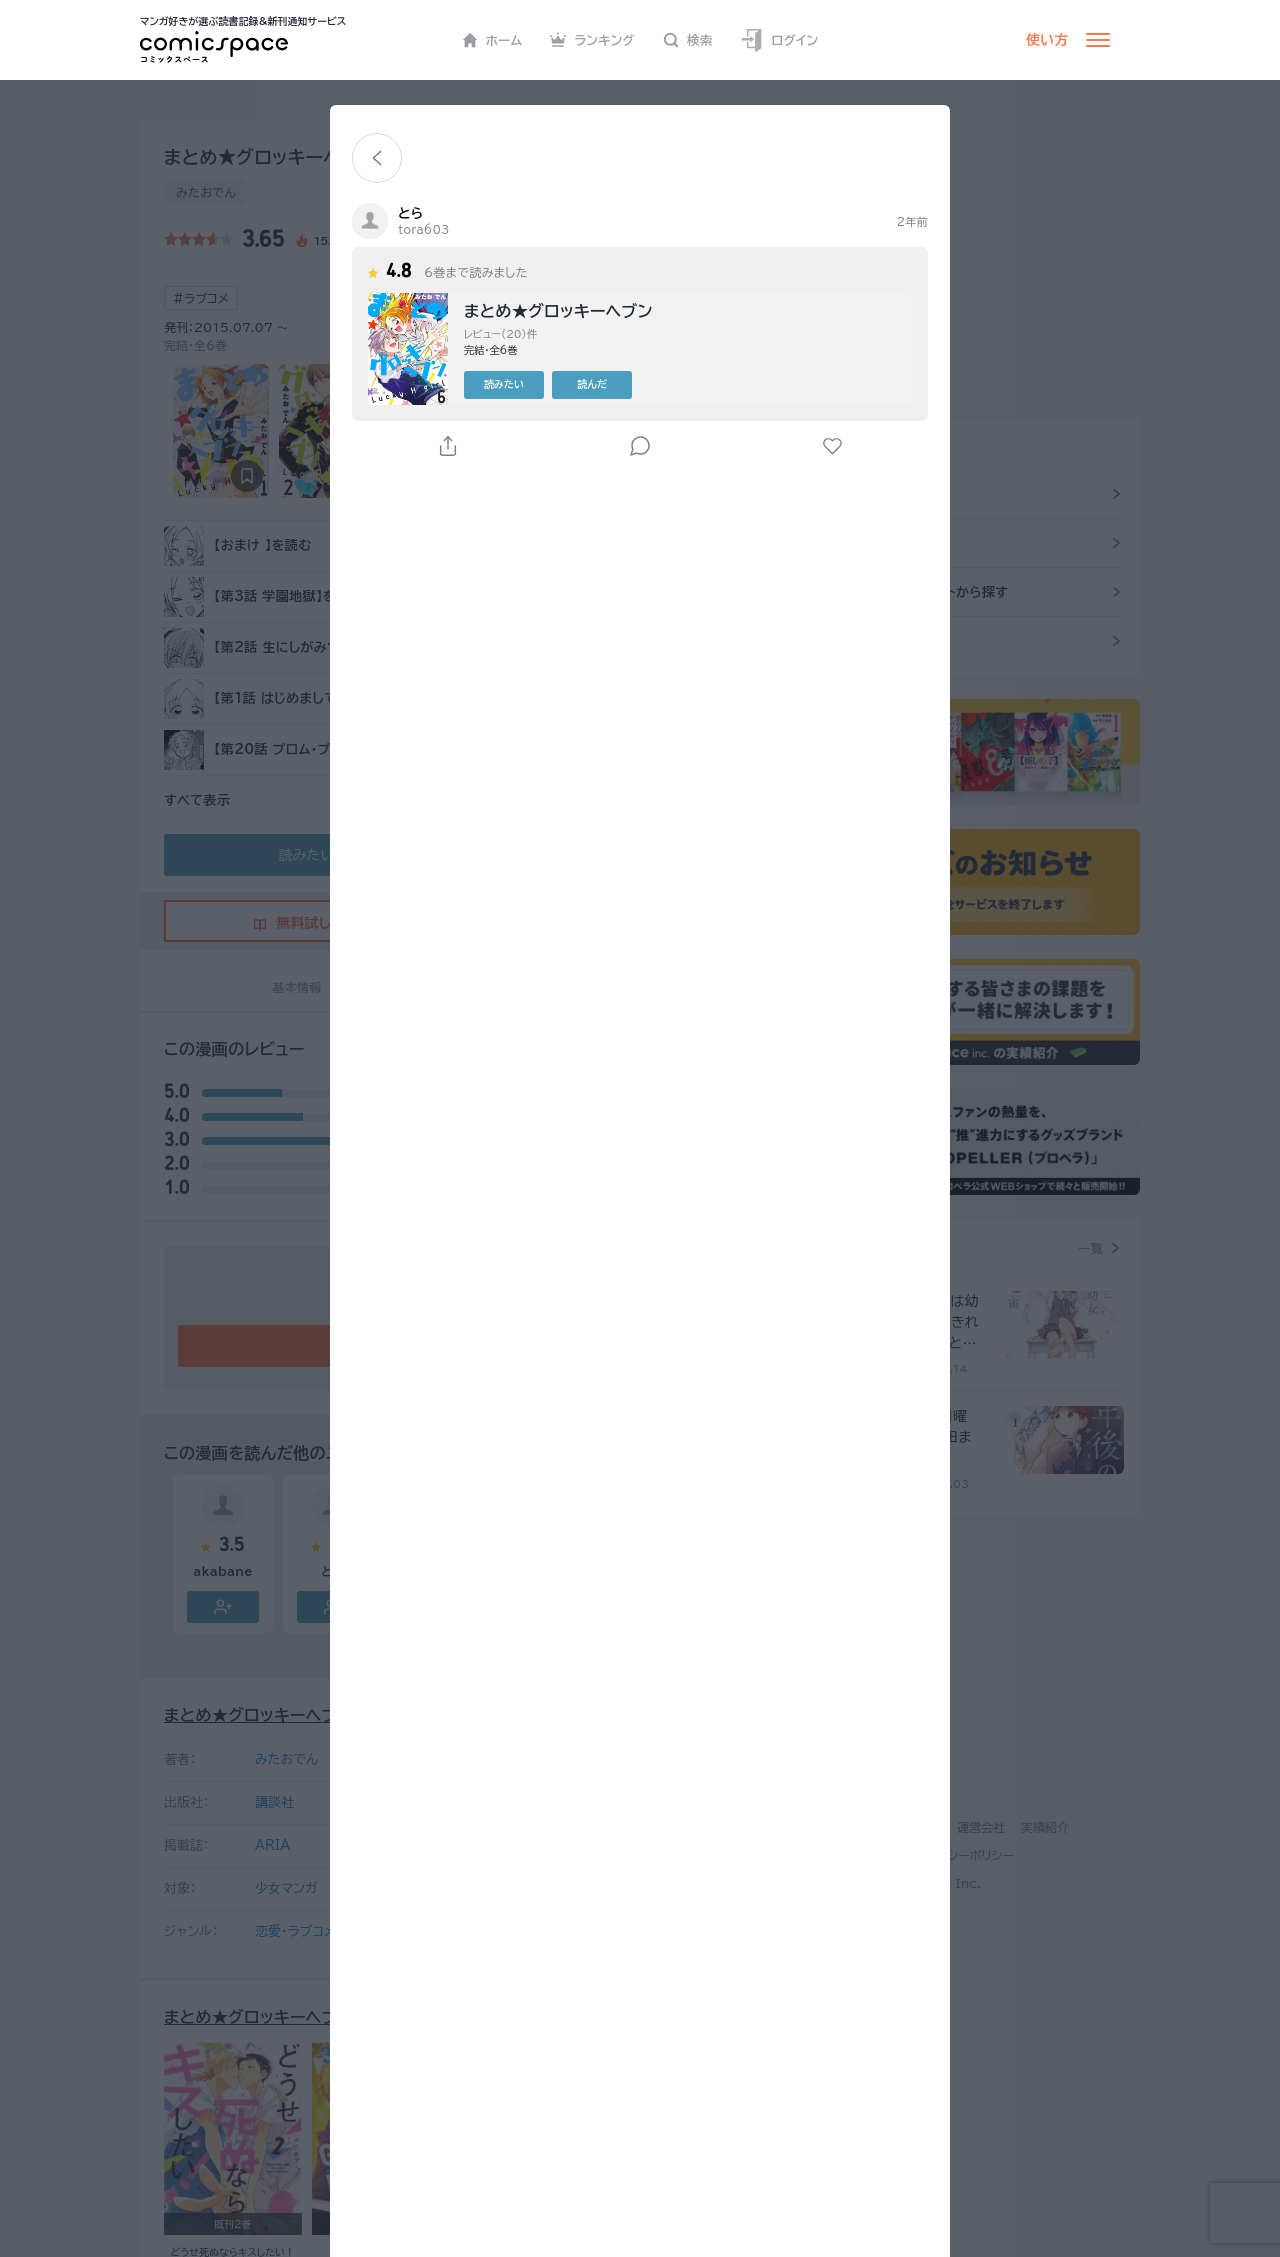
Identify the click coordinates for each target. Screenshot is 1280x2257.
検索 (688, 40)
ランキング (592, 40)
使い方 (1047, 40)
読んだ (592, 384)
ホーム (492, 40)
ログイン (779, 40)
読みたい (504, 384)
